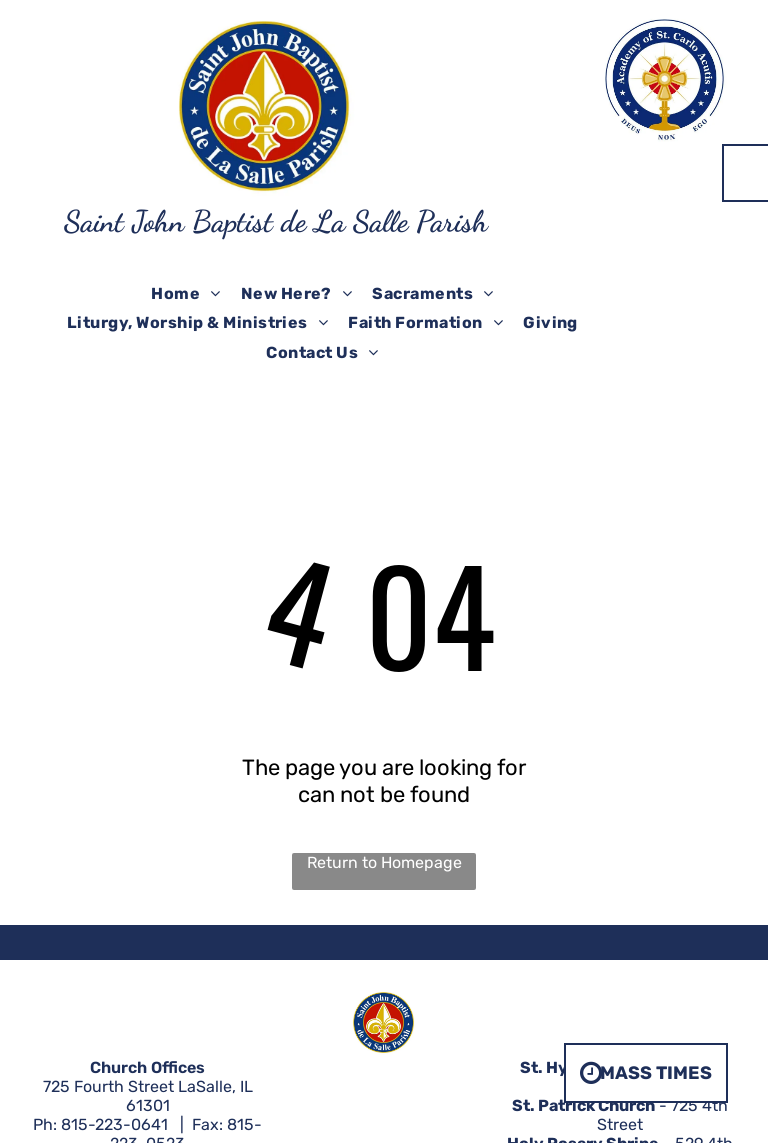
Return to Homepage (384, 862)
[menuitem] (185, 293)
